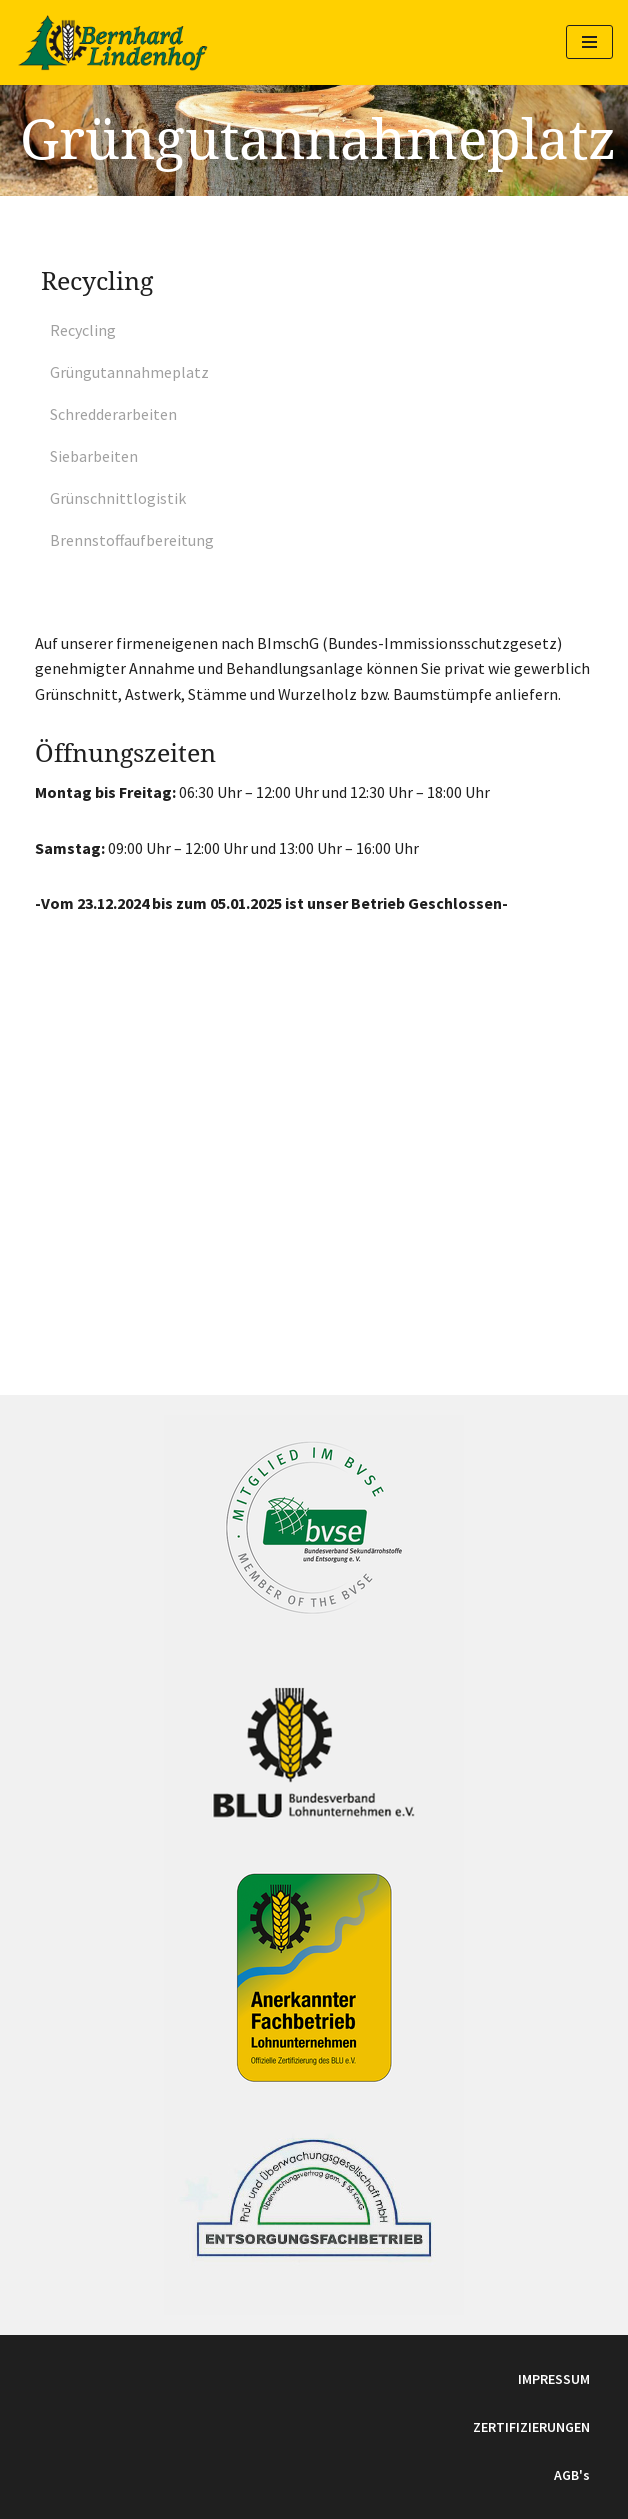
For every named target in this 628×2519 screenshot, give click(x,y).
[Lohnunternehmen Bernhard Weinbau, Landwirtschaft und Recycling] (112, 42)
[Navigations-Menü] (589, 42)
